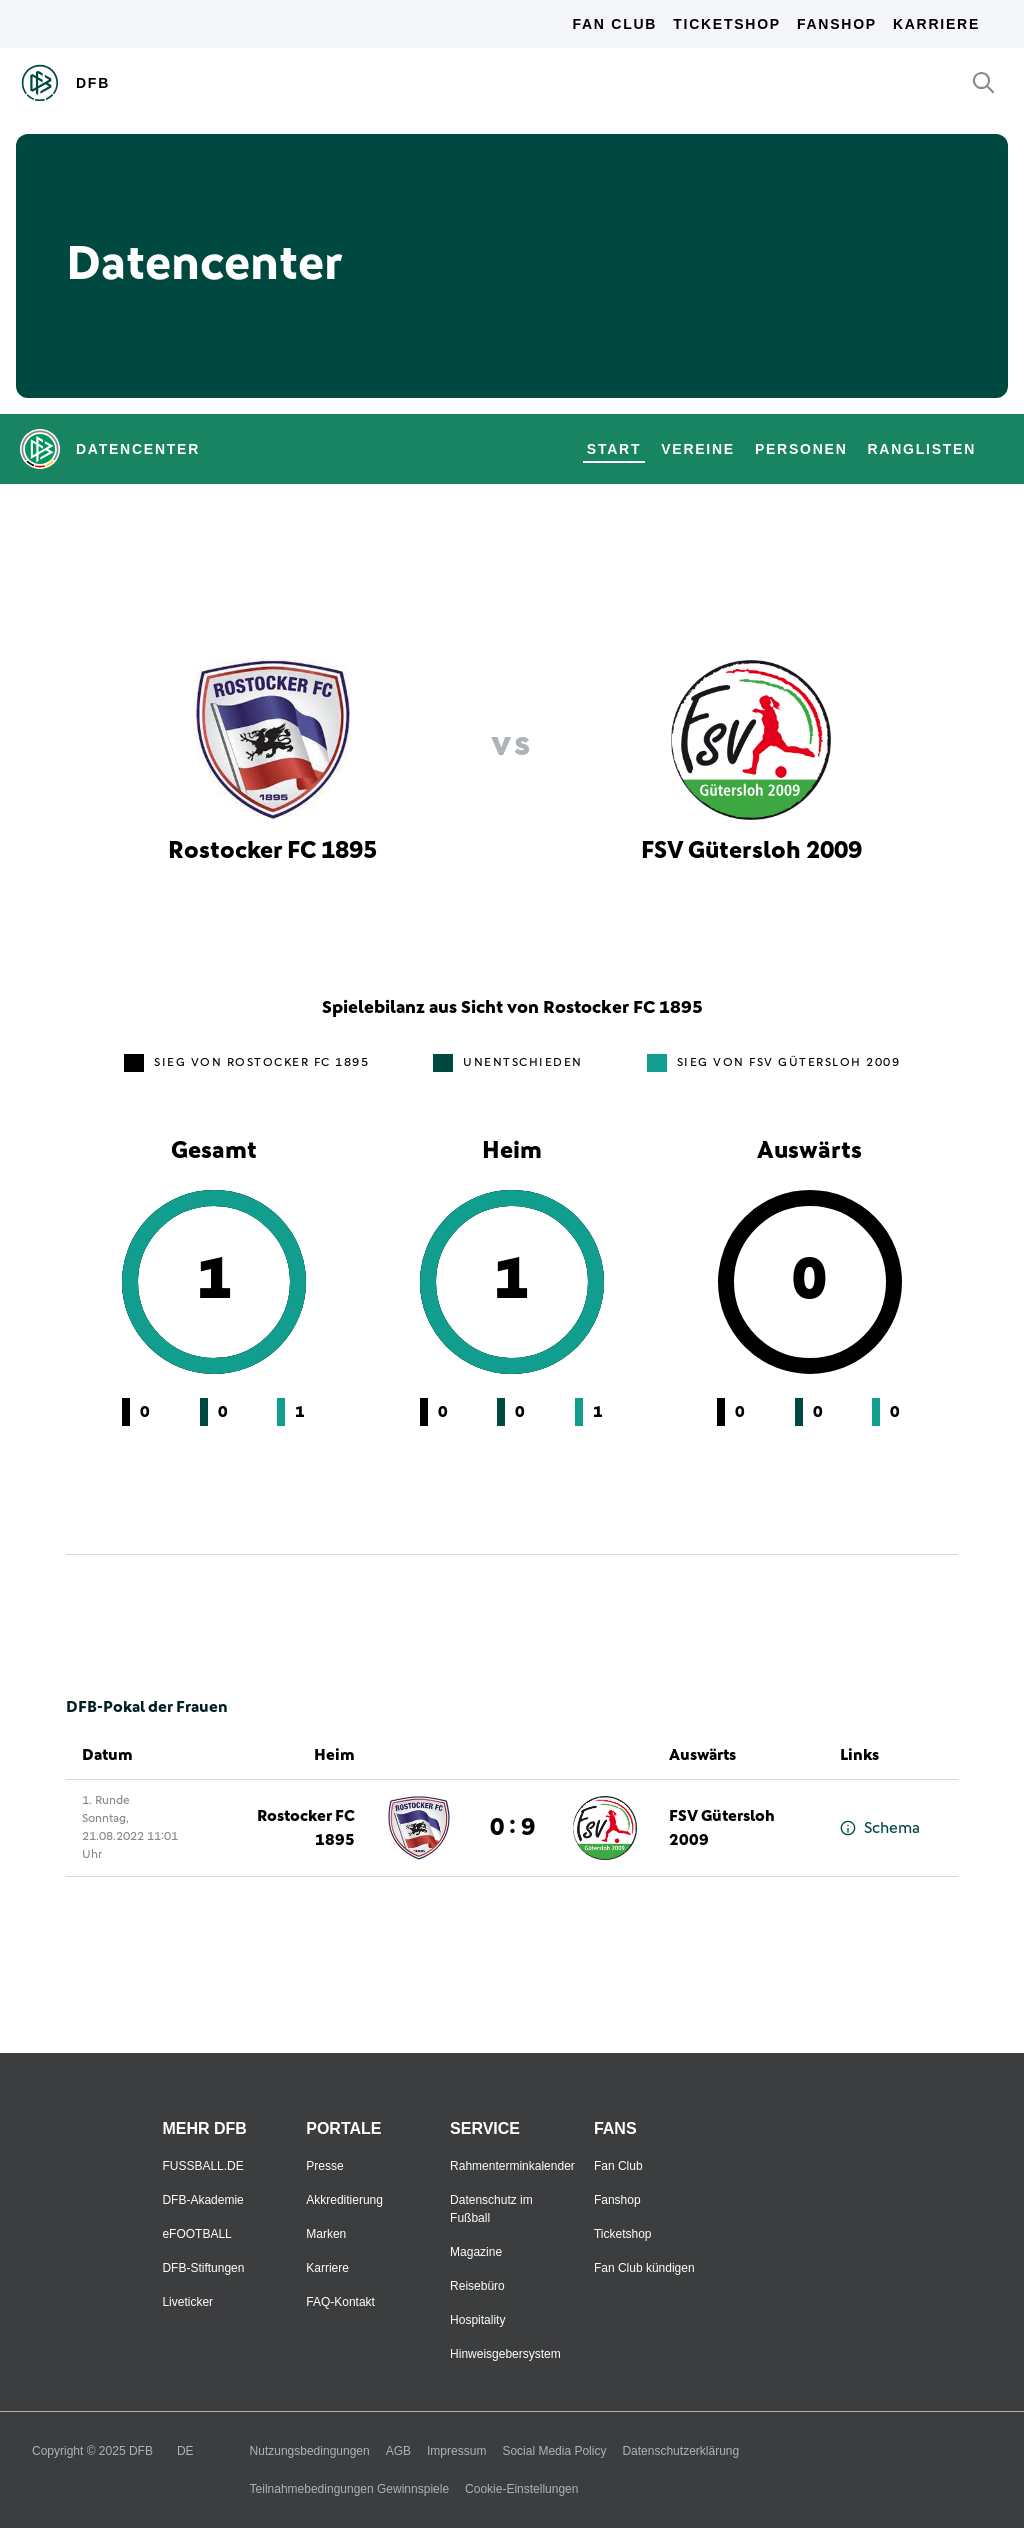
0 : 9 (512, 1828)
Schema (880, 1828)
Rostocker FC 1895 (306, 1828)
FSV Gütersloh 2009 (722, 1828)
